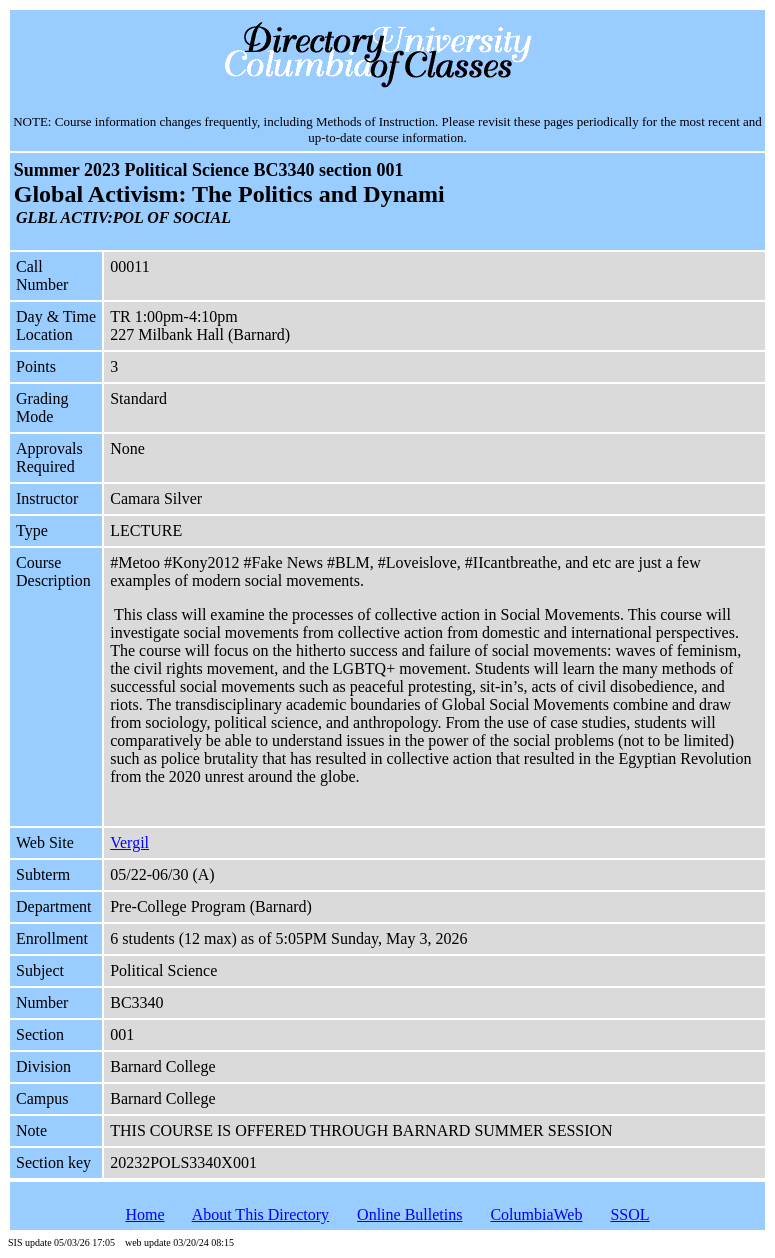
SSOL (629, 1214)
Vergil (129, 842)
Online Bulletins (409, 1214)
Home (144, 1214)
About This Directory (260, 1214)
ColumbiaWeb (536, 1214)
